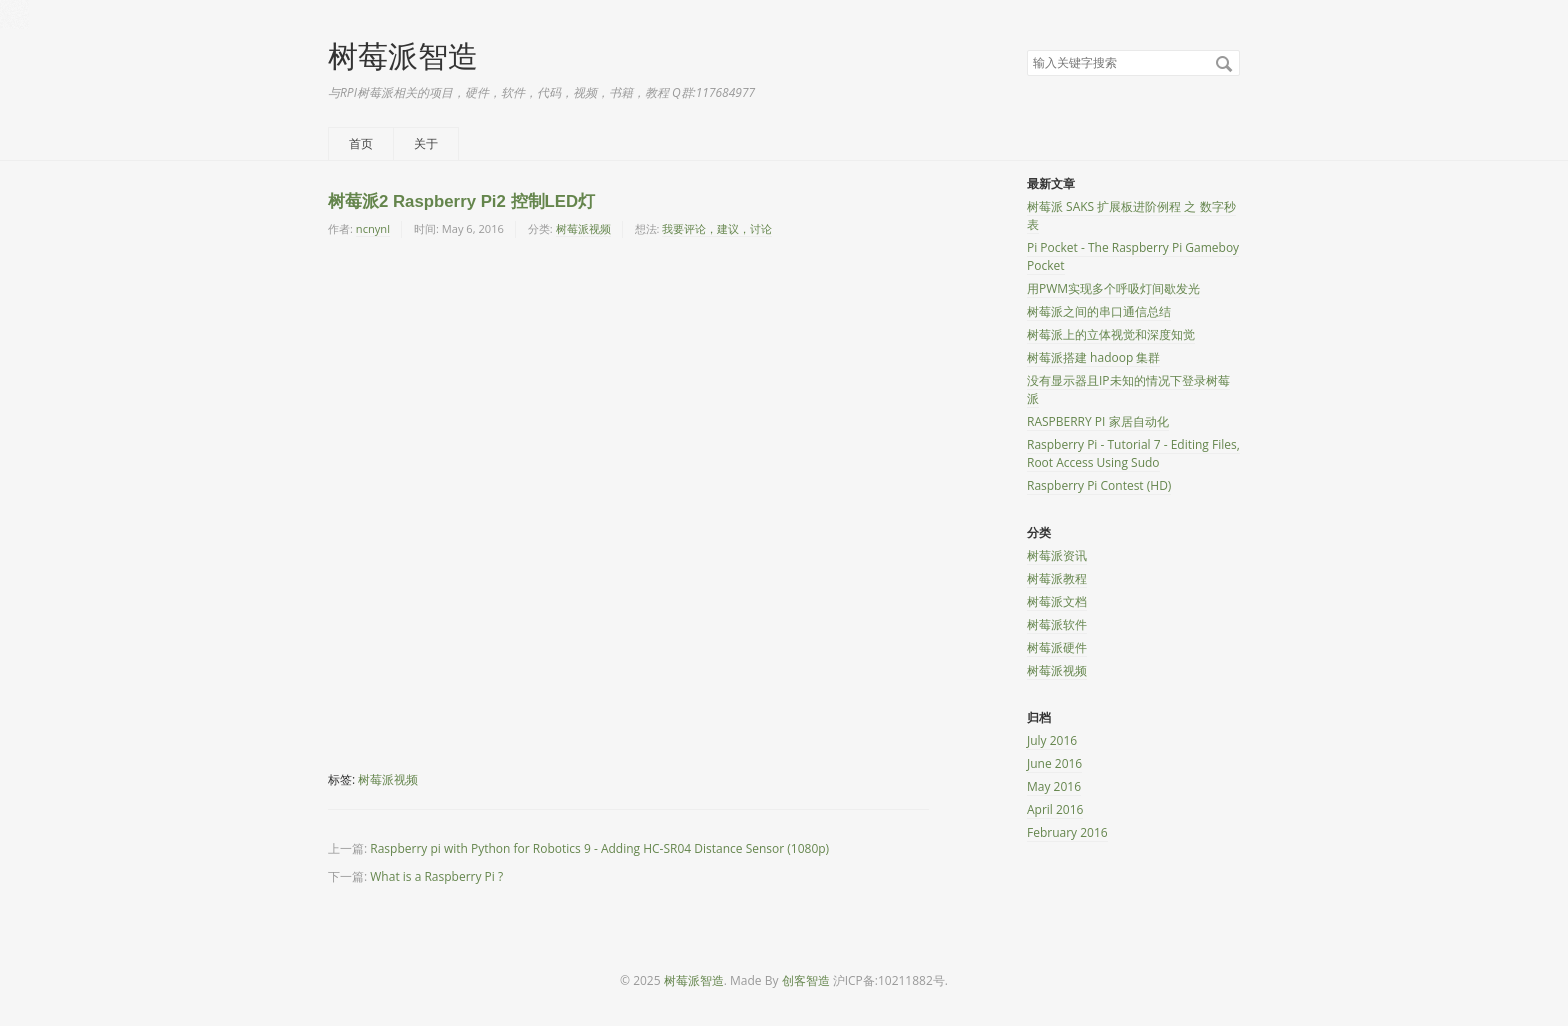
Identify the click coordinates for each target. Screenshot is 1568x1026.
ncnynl (373, 228)
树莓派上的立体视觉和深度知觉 (1111, 334)
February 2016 (1067, 832)
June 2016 (1054, 763)
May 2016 (1054, 786)
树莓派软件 (1057, 624)
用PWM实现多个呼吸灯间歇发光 (1113, 288)
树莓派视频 (583, 228)
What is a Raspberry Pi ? (436, 876)
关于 (426, 143)
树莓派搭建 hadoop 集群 (1093, 357)
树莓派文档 (1057, 601)
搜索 (1224, 64)
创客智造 (806, 980)
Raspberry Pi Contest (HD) (1099, 485)
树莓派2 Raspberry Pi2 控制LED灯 (461, 201)
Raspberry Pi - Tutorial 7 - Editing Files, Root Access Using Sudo (1133, 453)
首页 (361, 143)
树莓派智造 (403, 55)
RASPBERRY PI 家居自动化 (1098, 421)
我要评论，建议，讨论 (717, 228)
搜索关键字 (1026, 49)
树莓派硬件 (1057, 647)
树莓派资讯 (1057, 555)
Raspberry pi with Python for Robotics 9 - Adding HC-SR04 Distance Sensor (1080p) (599, 848)
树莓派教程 (1057, 578)
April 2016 (1055, 809)
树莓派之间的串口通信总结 (1099, 311)
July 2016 (1052, 740)
